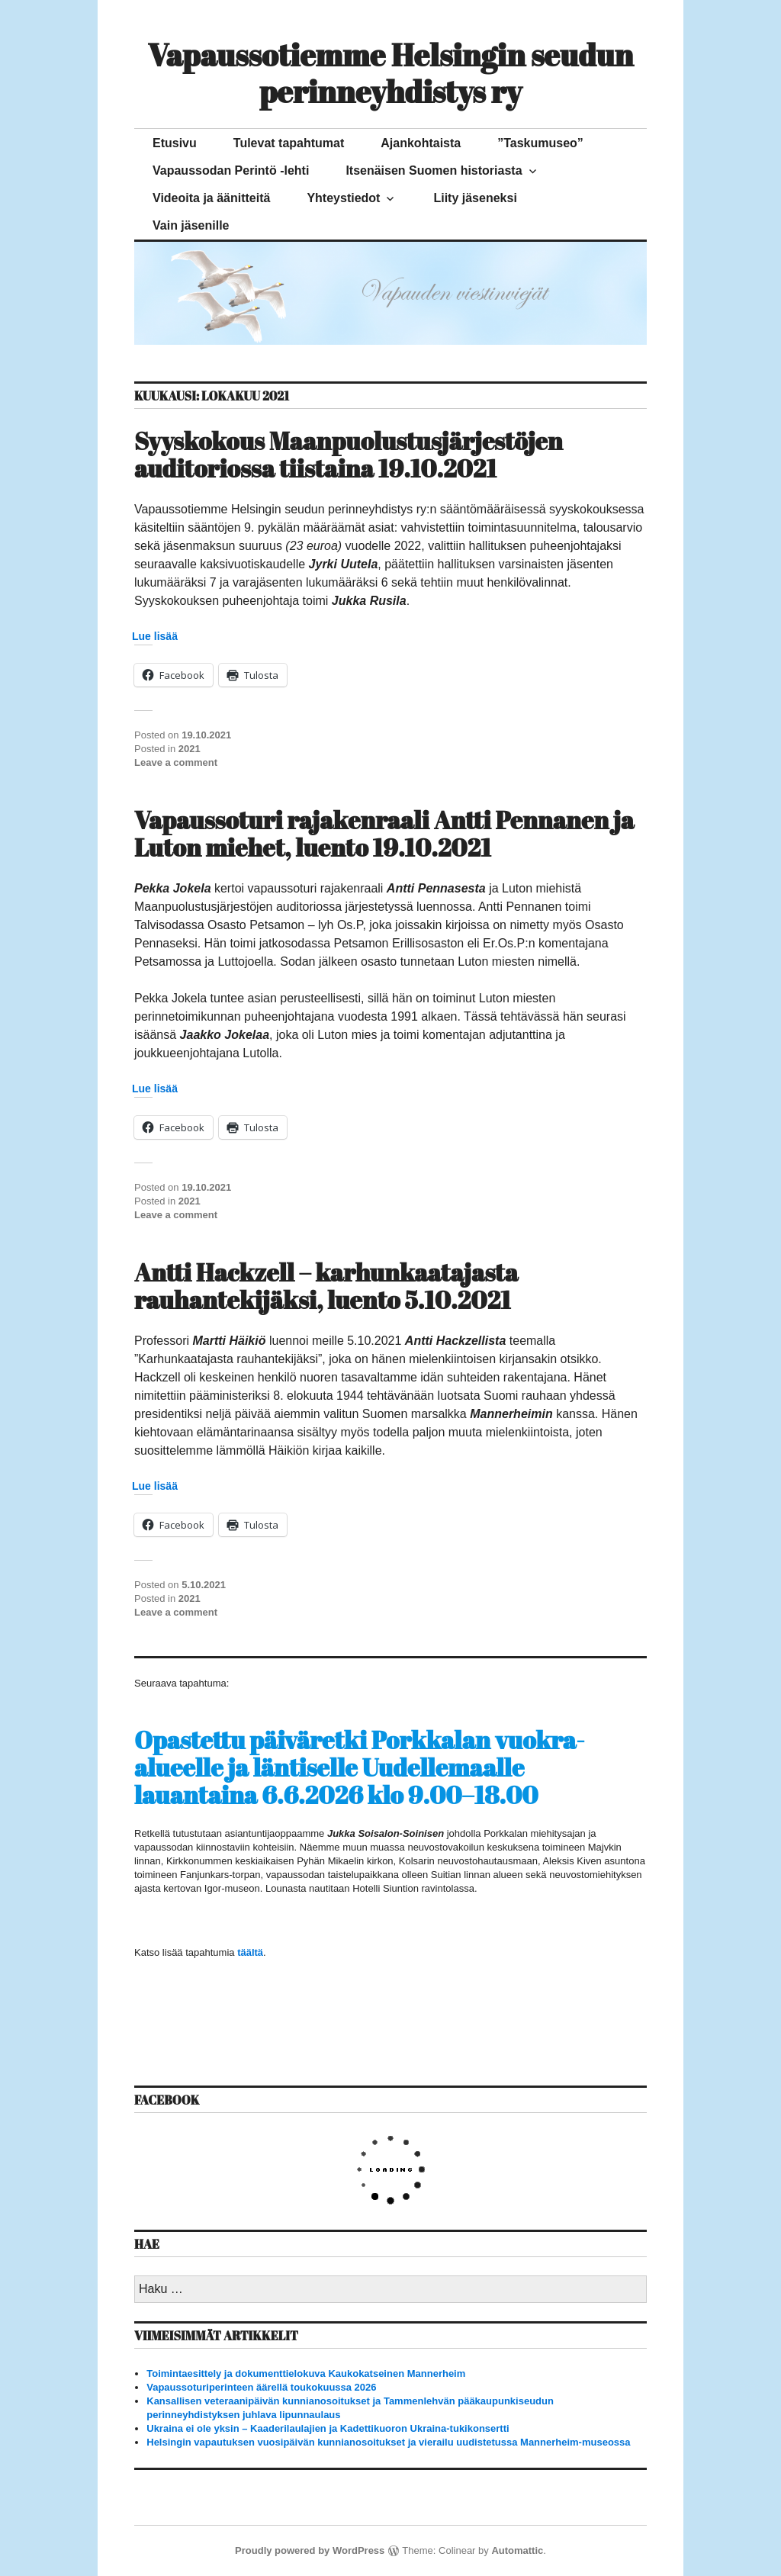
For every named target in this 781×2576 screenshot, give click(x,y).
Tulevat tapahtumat (289, 143)
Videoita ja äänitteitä (211, 197)
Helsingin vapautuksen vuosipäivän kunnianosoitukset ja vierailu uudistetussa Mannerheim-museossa (388, 2442)
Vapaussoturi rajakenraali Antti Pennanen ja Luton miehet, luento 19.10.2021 (384, 833)
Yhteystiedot (343, 197)
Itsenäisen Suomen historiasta (434, 170)
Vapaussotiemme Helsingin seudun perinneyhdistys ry (391, 73)
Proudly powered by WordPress (309, 2550)
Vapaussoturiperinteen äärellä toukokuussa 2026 (261, 2387)
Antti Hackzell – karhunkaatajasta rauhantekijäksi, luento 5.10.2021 (326, 1286)
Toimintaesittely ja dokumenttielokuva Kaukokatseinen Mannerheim (305, 2373)
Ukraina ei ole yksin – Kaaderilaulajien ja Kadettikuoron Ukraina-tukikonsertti (327, 2428)
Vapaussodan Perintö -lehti (231, 170)
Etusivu (175, 143)
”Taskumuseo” (540, 143)
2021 (189, 748)
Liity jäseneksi (474, 197)
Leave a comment (175, 762)
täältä (250, 1952)
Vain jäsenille (191, 225)
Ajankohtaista (421, 143)
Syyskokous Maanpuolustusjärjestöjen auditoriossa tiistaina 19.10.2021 (348, 454)
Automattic (517, 2550)
